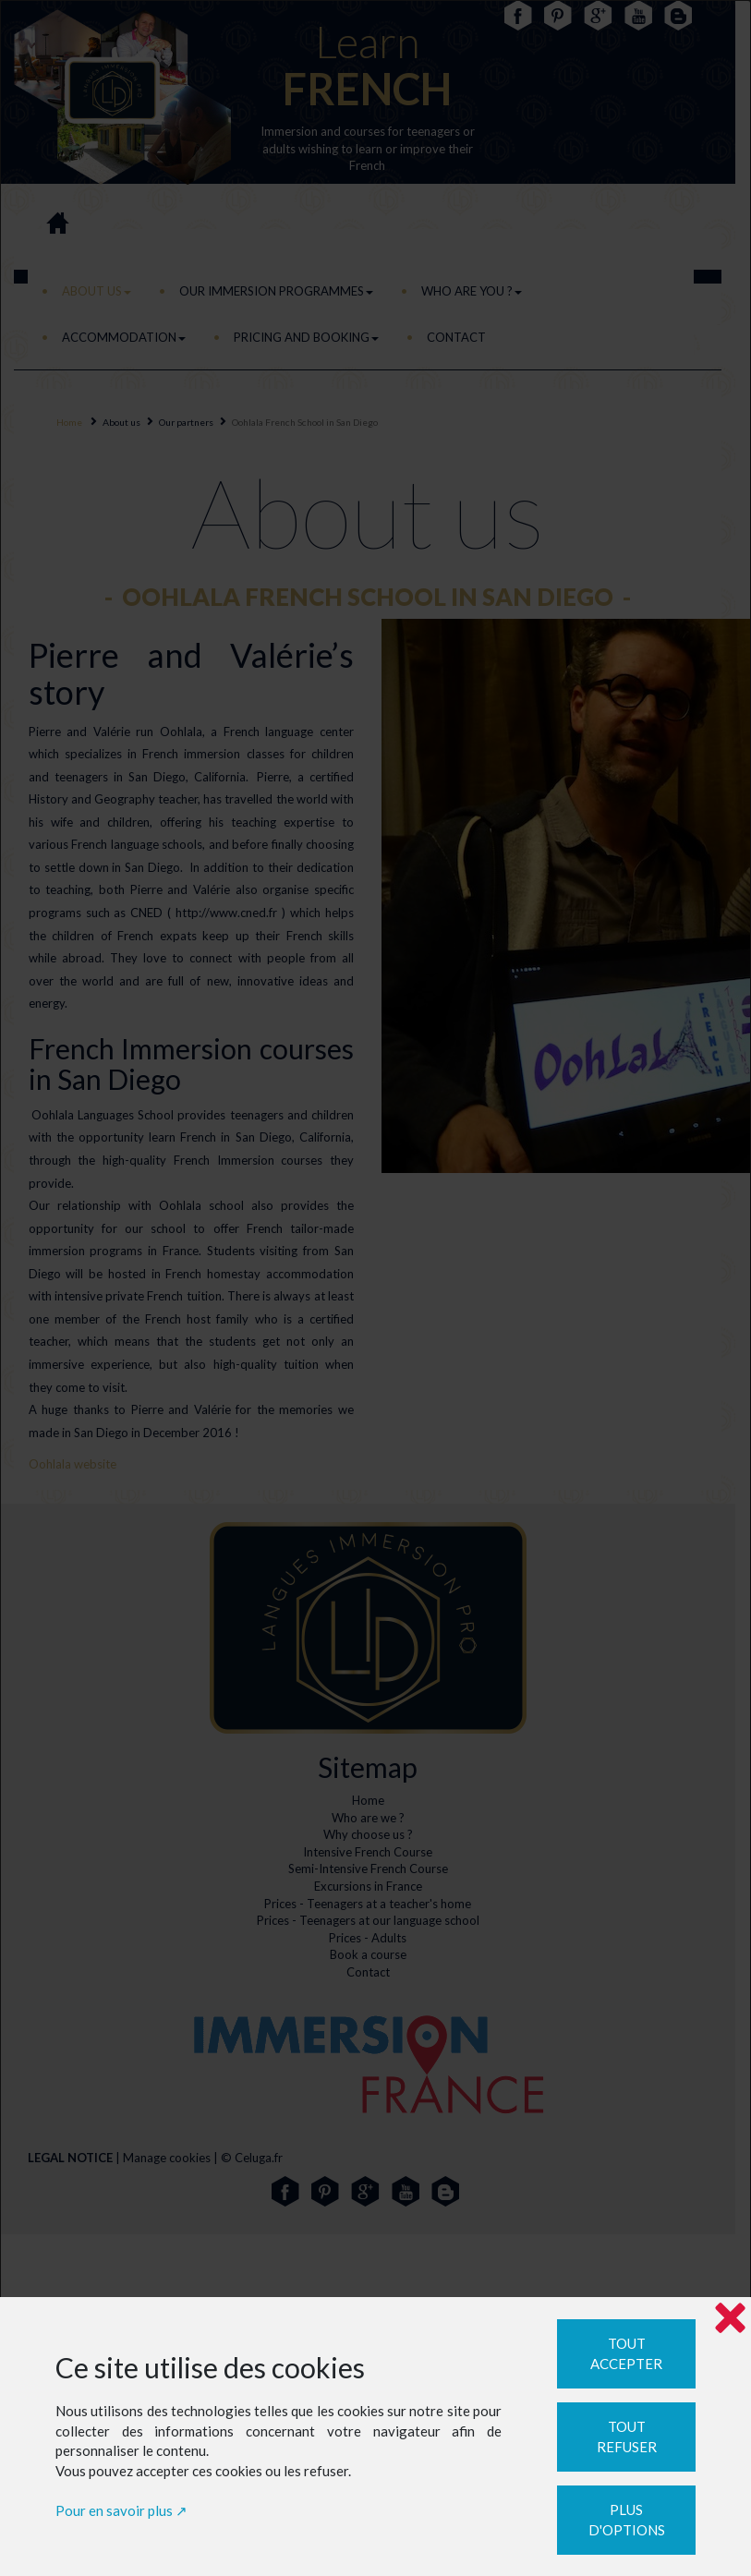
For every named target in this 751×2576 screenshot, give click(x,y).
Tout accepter (626, 2354)
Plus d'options (626, 2520)
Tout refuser (627, 2437)
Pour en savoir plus (114, 2510)
